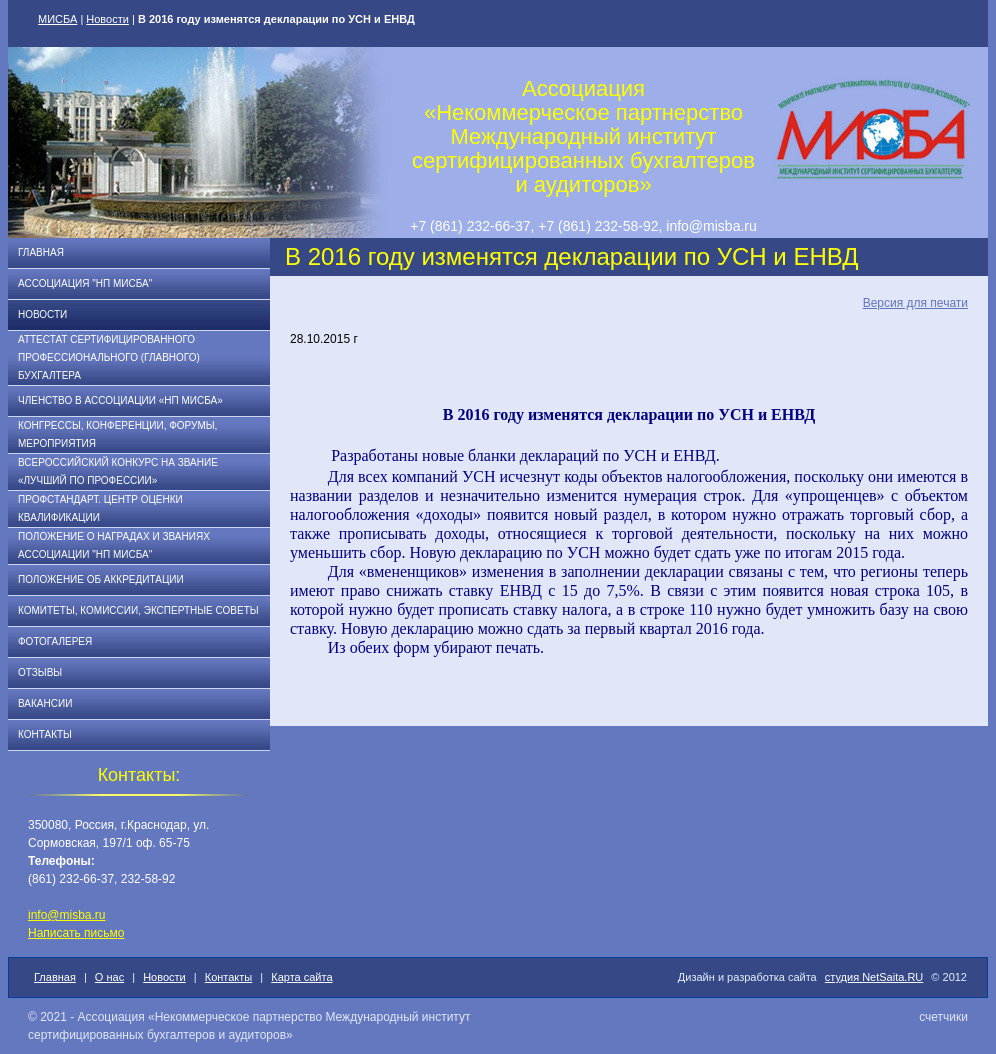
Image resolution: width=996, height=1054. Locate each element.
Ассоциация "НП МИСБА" (85, 283)
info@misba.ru (67, 915)
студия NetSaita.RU (874, 977)
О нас (109, 977)
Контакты (45, 734)
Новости (107, 19)
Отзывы (40, 672)
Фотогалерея (55, 641)
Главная (41, 252)
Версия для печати (915, 303)
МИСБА (57, 19)
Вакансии (45, 703)
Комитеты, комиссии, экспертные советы (138, 610)
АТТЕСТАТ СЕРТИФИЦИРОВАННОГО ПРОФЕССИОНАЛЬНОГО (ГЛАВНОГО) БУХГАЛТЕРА (109, 357)
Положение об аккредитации (101, 579)
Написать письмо (76, 933)
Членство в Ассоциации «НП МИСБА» (120, 400)
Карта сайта (301, 977)
